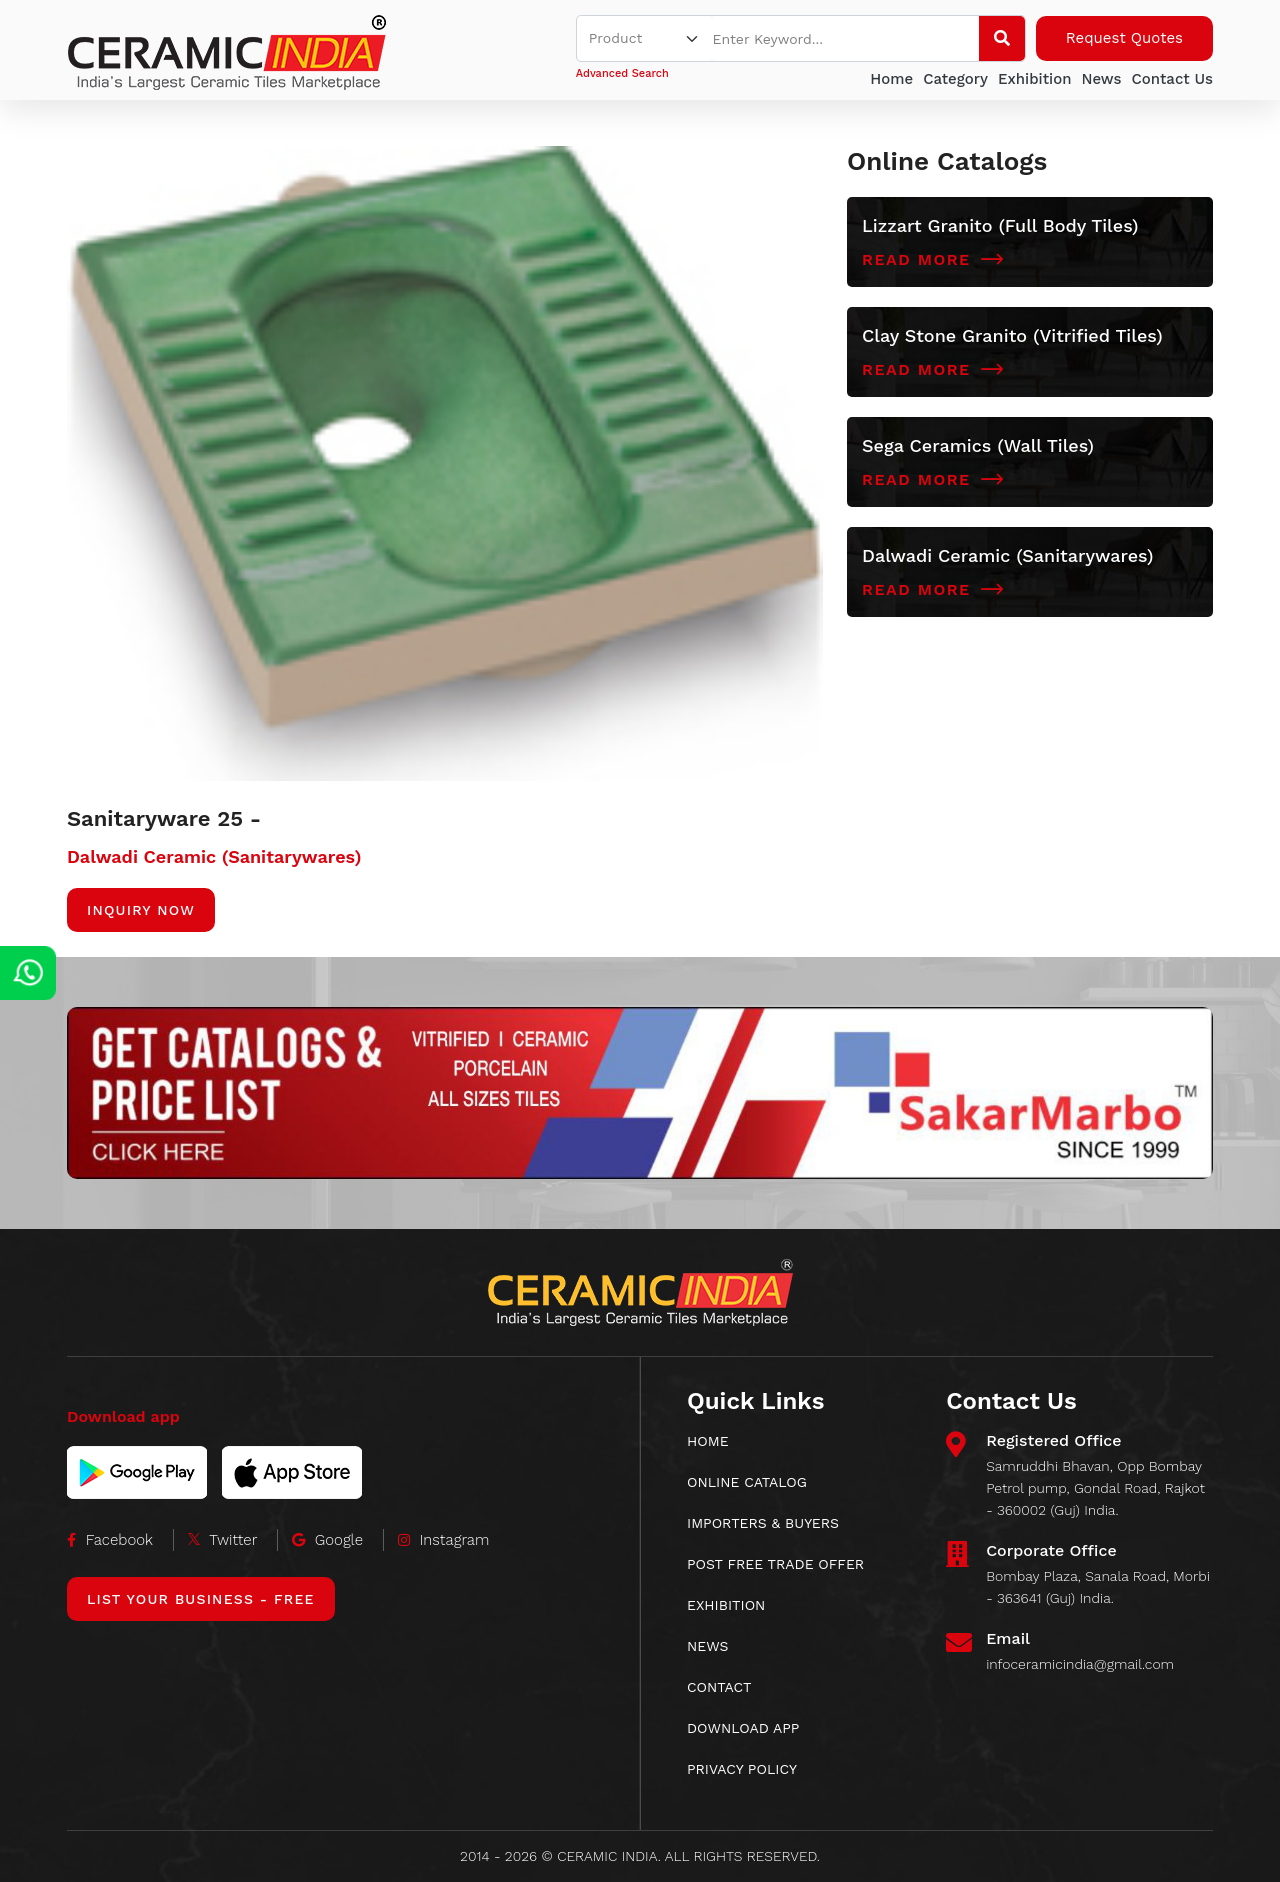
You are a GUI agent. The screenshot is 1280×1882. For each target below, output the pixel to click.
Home (891, 79)
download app (743, 1728)
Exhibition (1034, 79)
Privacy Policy (742, 1769)
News (1101, 79)
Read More (933, 260)
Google (327, 1540)
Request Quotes (1124, 38)
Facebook (110, 1540)
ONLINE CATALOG (747, 1482)
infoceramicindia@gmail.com (1080, 1664)
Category (955, 79)
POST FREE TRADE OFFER (775, 1564)
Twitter (223, 1540)
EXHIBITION (726, 1605)
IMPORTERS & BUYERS (763, 1523)
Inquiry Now (141, 910)
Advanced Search (622, 73)
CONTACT (719, 1687)
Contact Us (1172, 79)
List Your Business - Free (201, 1599)
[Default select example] (645, 38)
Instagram (444, 1540)
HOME (708, 1441)
